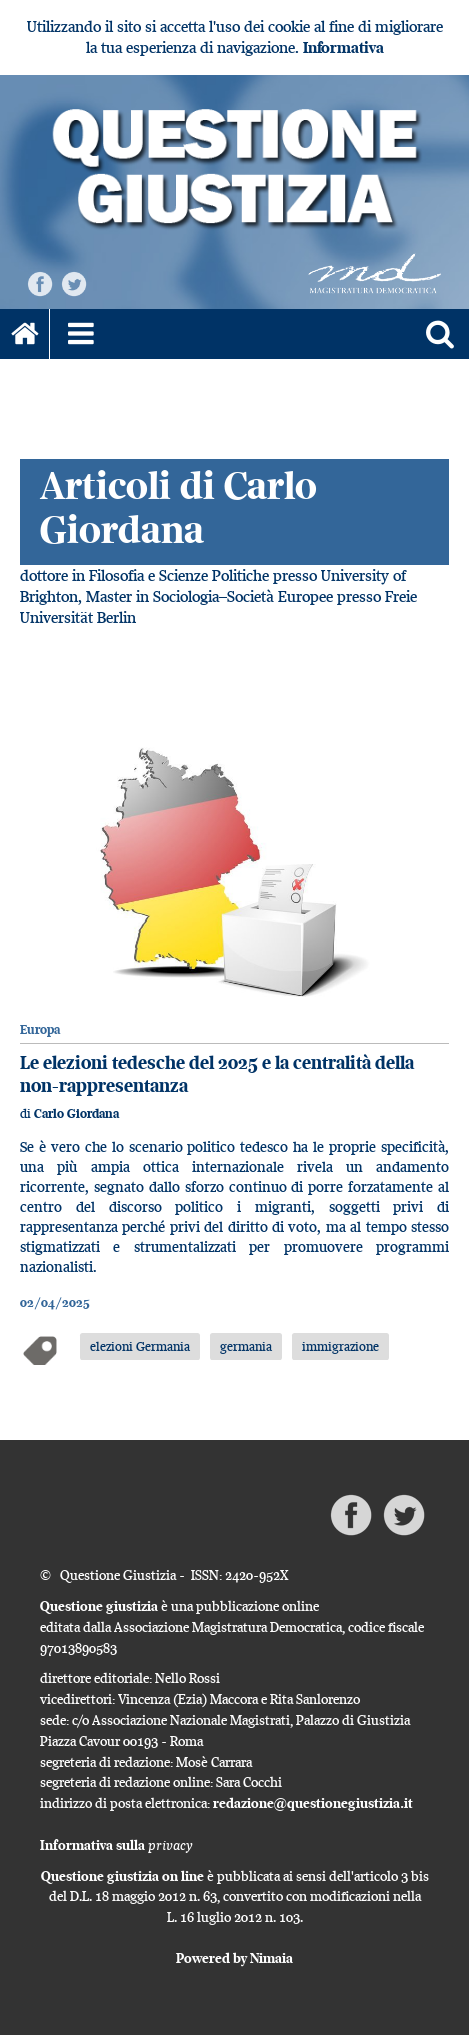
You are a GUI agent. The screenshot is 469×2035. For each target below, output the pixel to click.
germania (246, 1346)
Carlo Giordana (76, 1113)
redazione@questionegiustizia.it (313, 1803)
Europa (40, 1029)
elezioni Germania (140, 1346)
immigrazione (340, 1346)
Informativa (343, 47)
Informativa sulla (116, 1845)
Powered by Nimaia (234, 1958)
